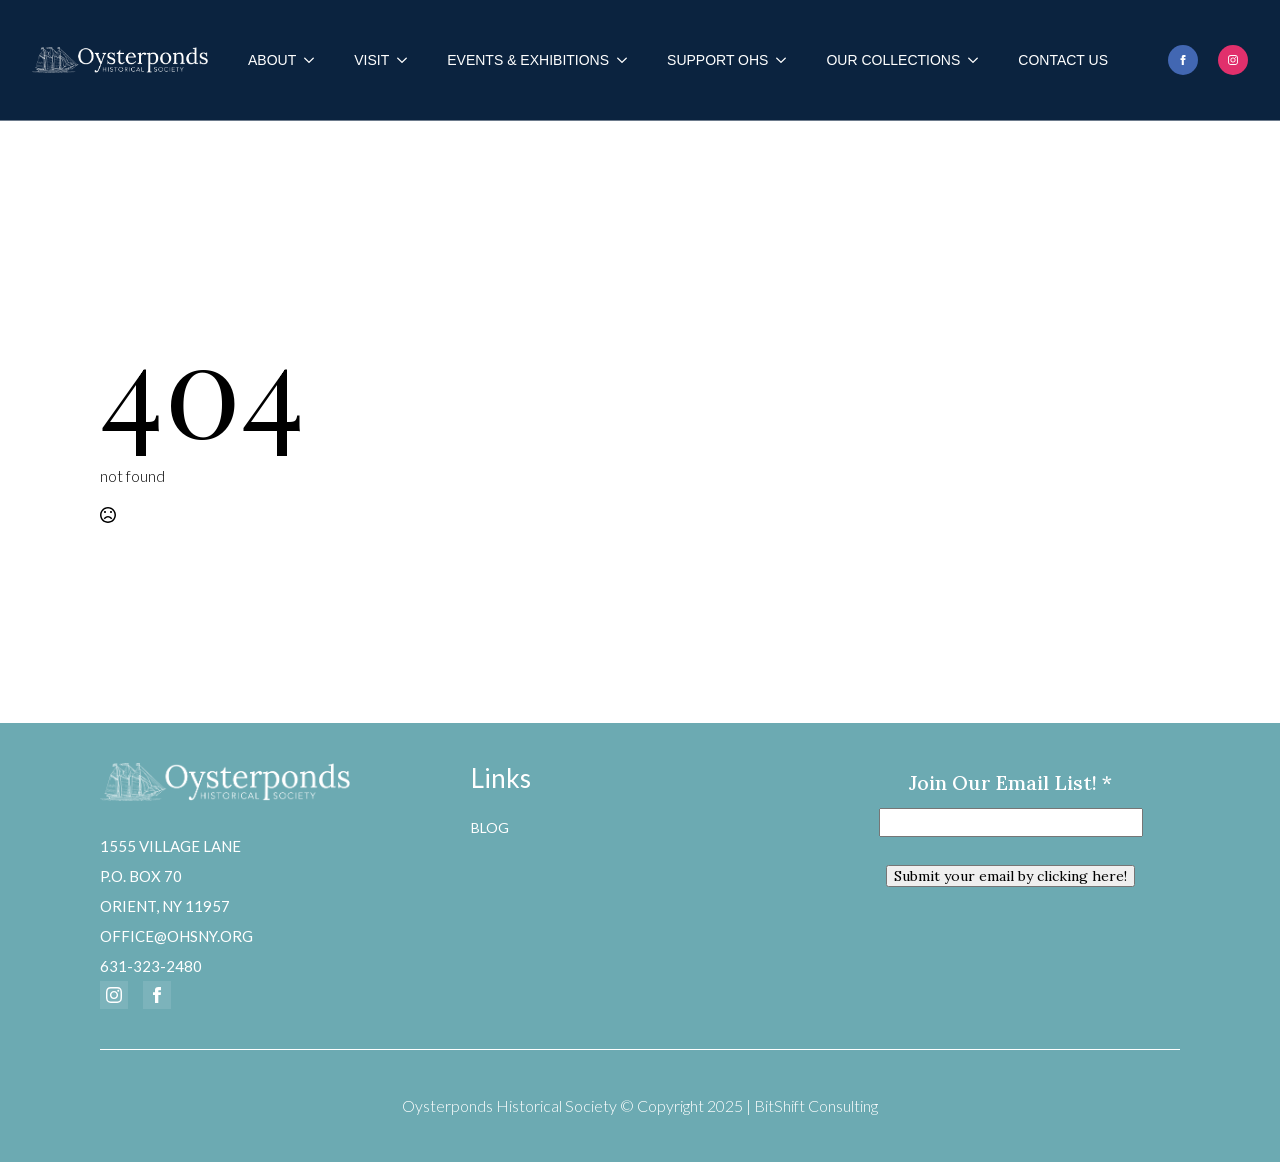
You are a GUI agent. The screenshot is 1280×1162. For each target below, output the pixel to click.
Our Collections (893, 60)
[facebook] (1183, 60)
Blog (490, 827)
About (272, 60)
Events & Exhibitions (528, 60)
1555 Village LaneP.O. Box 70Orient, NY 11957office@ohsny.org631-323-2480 (176, 906)
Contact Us (1063, 60)
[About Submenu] (315, 60)
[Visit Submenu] (408, 60)
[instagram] (1233, 60)
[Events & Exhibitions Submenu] (628, 60)
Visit (371, 60)
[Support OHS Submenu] (787, 60)
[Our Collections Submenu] (979, 60)
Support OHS (717, 60)
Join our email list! (1010, 782)
